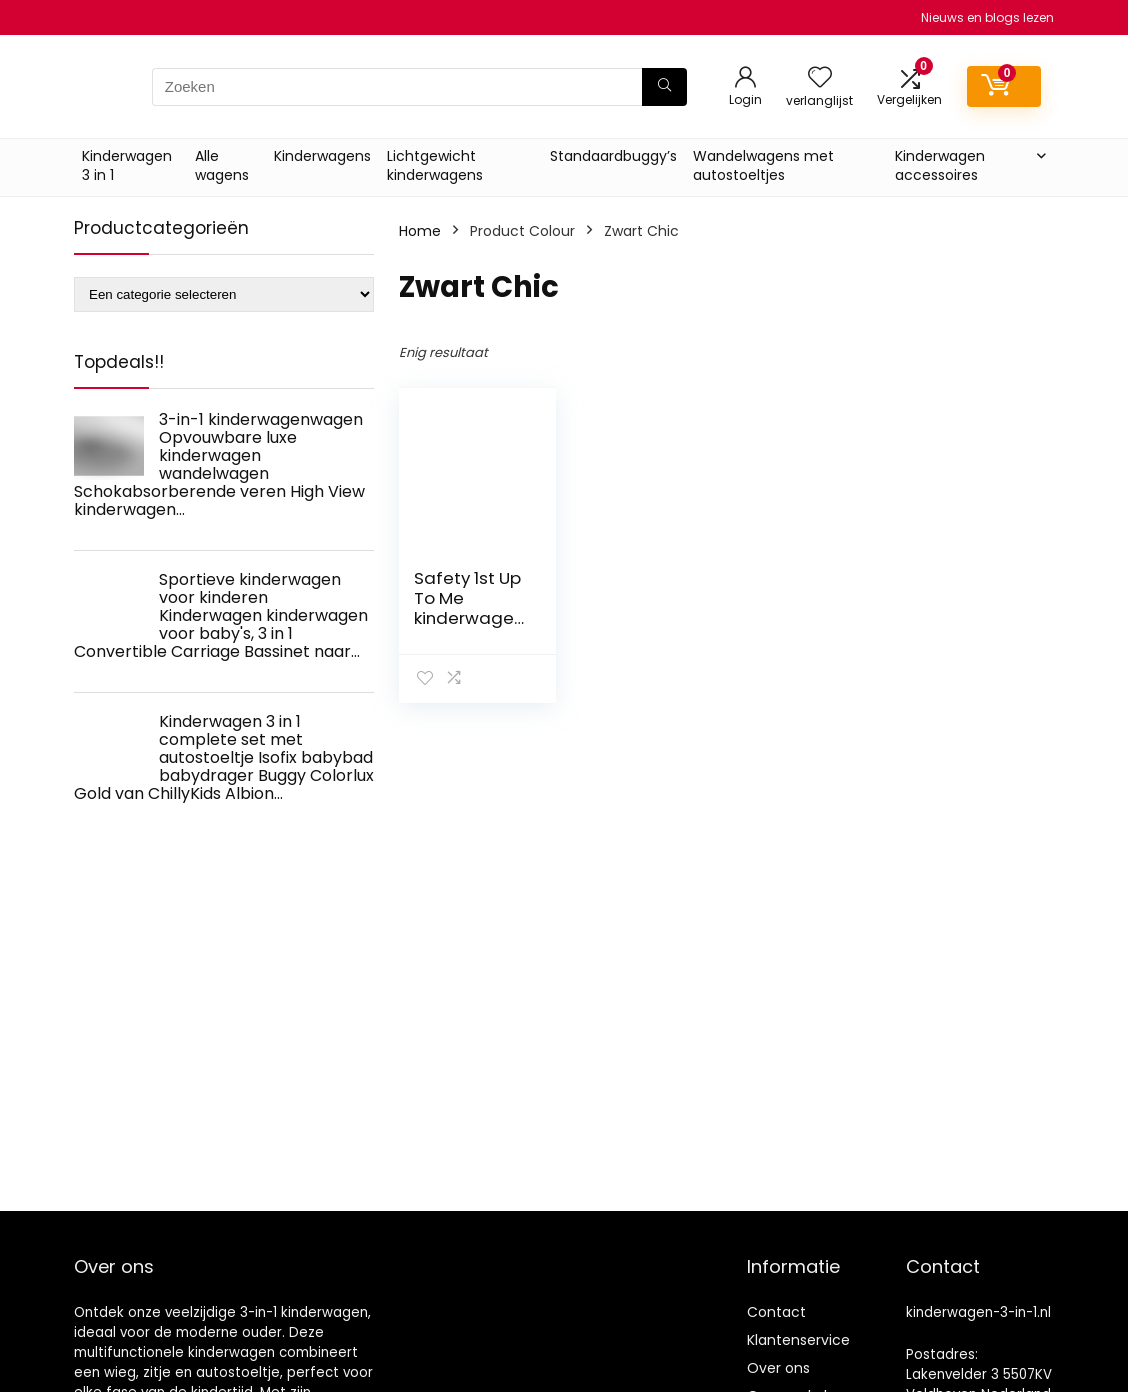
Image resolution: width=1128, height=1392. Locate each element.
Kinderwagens (322, 156)
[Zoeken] (664, 87)
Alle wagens (222, 165)
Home (420, 231)
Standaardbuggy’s (613, 156)
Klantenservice (798, 1340)
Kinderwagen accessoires (940, 165)
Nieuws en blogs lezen (987, 17)
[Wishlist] (820, 78)
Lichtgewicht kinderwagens (435, 165)
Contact (776, 1312)
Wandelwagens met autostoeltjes (763, 165)
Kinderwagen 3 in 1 (127, 165)
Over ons (778, 1368)
